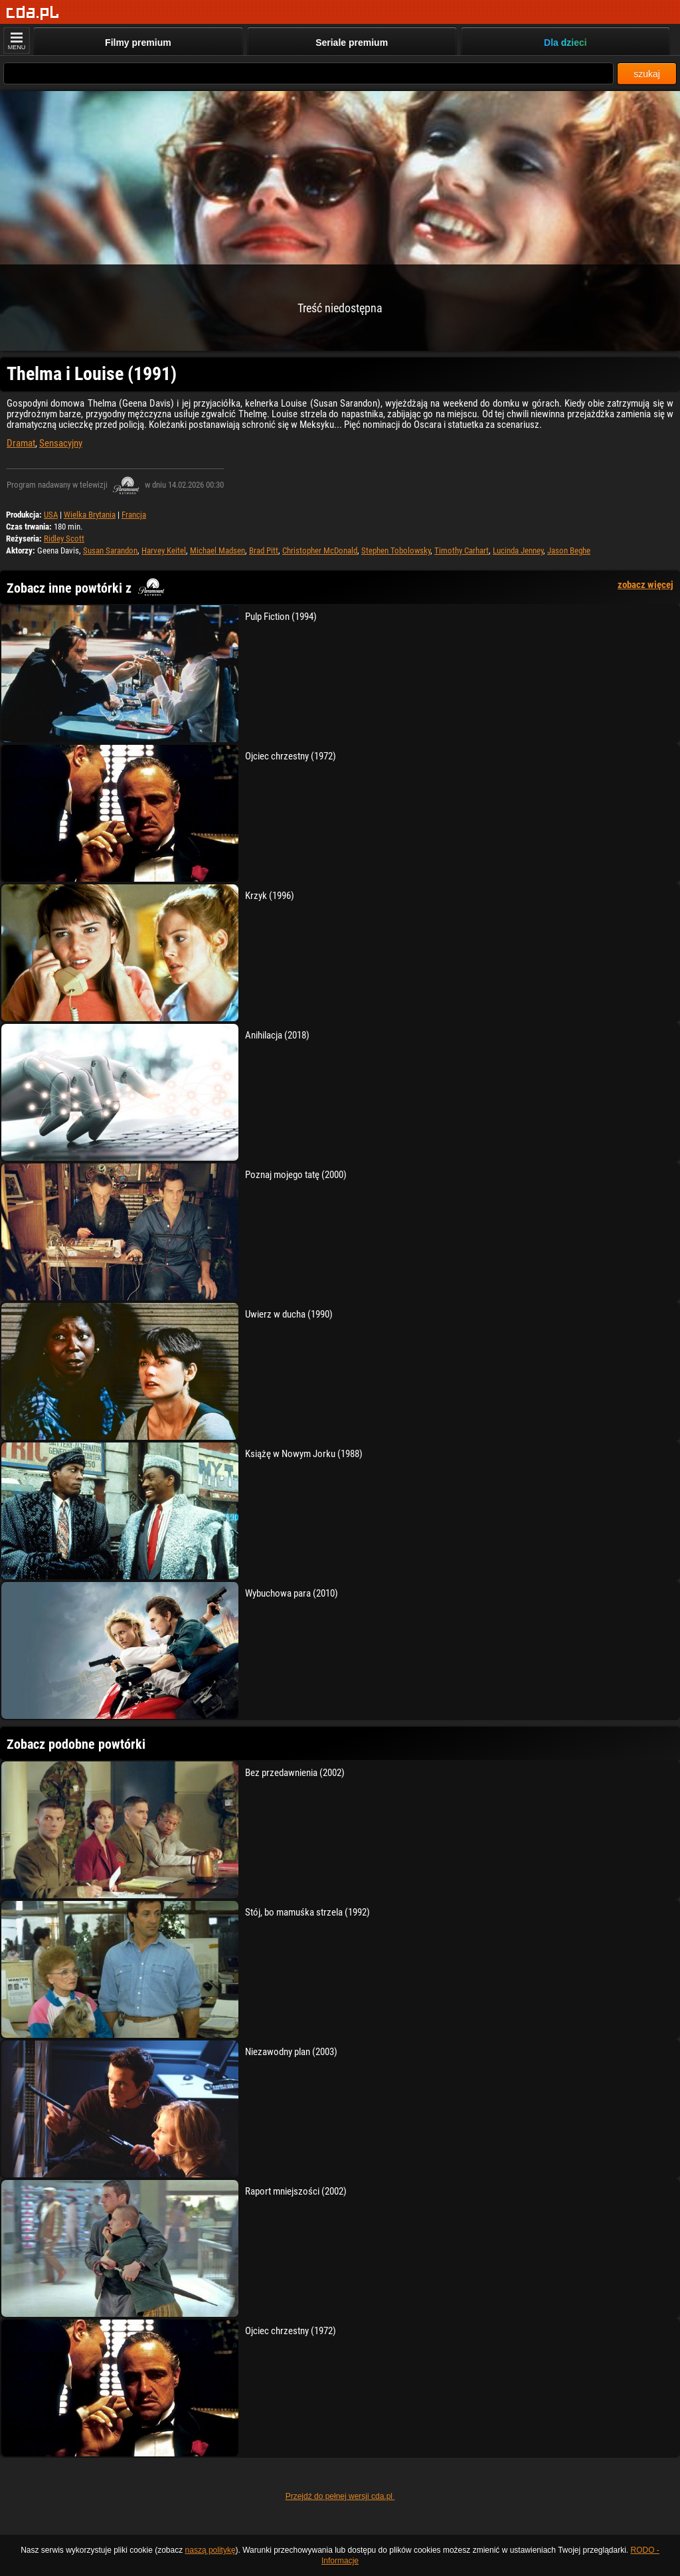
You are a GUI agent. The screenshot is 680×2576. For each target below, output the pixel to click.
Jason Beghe (568, 550)
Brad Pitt (263, 550)
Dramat (21, 443)
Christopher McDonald (319, 550)
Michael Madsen (217, 550)
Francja (134, 515)
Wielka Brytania (90, 515)
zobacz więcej (645, 585)
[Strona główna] (33, 13)
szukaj (647, 73)
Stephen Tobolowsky (395, 550)
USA (51, 515)
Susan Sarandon (110, 550)
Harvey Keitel (163, 550)
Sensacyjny (60, 443)
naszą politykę (210, 2550)
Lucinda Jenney (518, 550)
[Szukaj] (308, 73)
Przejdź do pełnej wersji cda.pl (340, 2496)
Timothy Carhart (461, 550)
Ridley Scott (64, 539)
